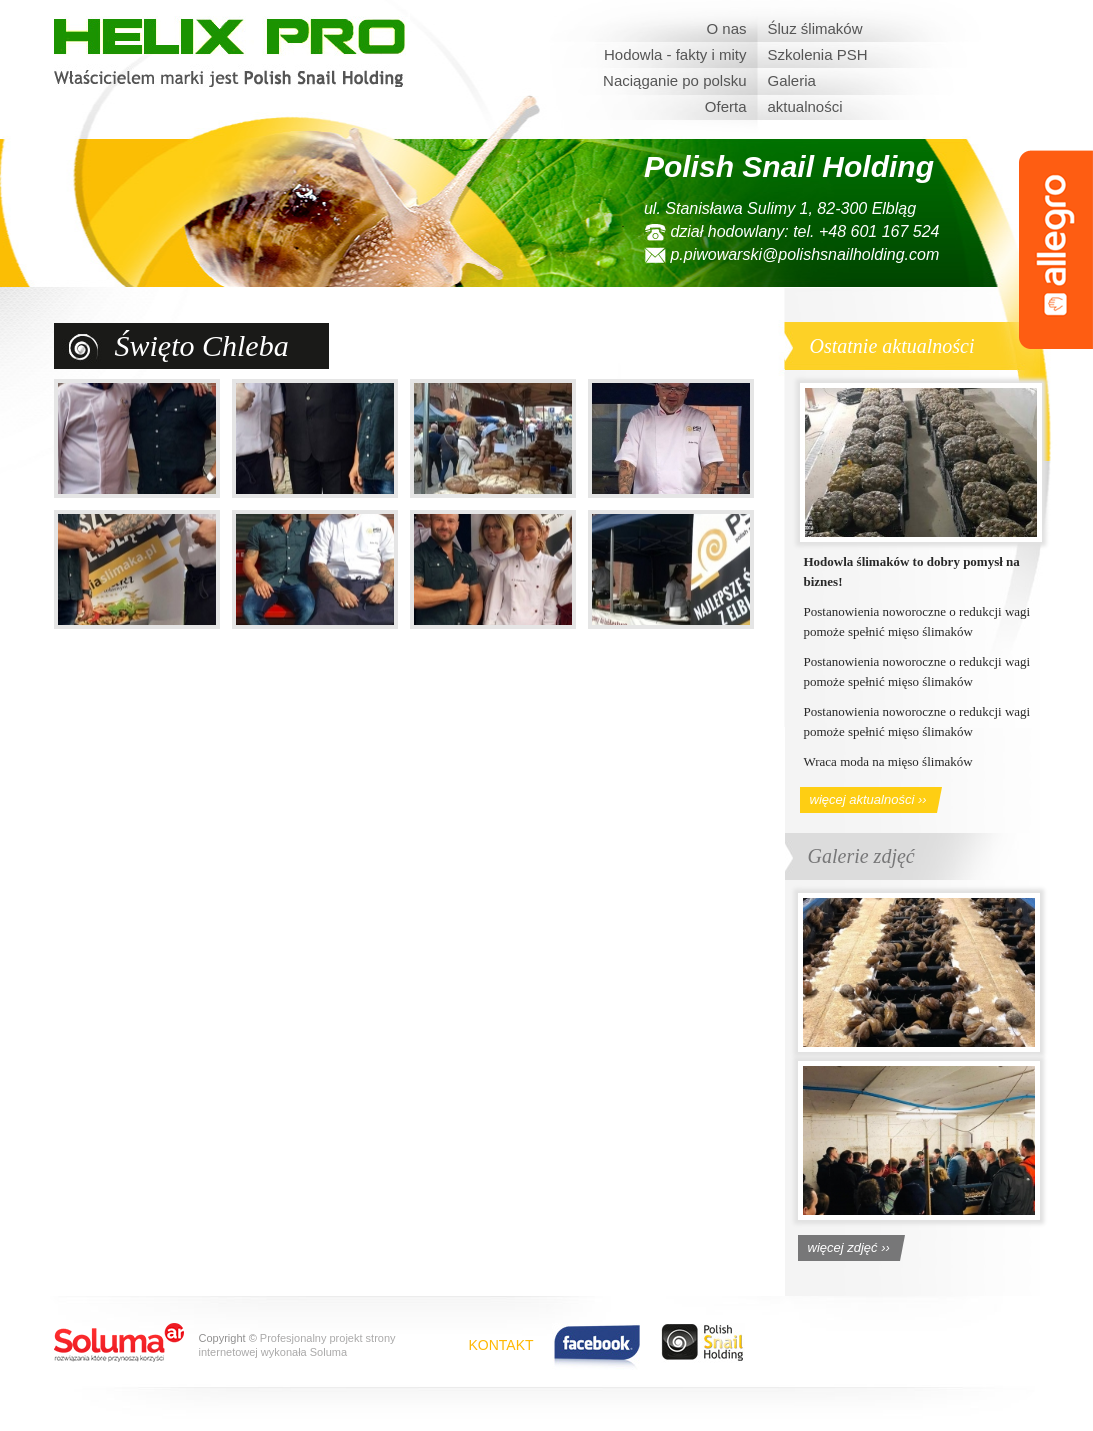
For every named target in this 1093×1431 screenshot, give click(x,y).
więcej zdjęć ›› (849, 1247)
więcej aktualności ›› (868, 799)
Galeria (792, 80)
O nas (726, 28)
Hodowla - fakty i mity (675, 54)
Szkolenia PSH (818, 54)
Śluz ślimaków (815, 28)
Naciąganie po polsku (674, 80)
